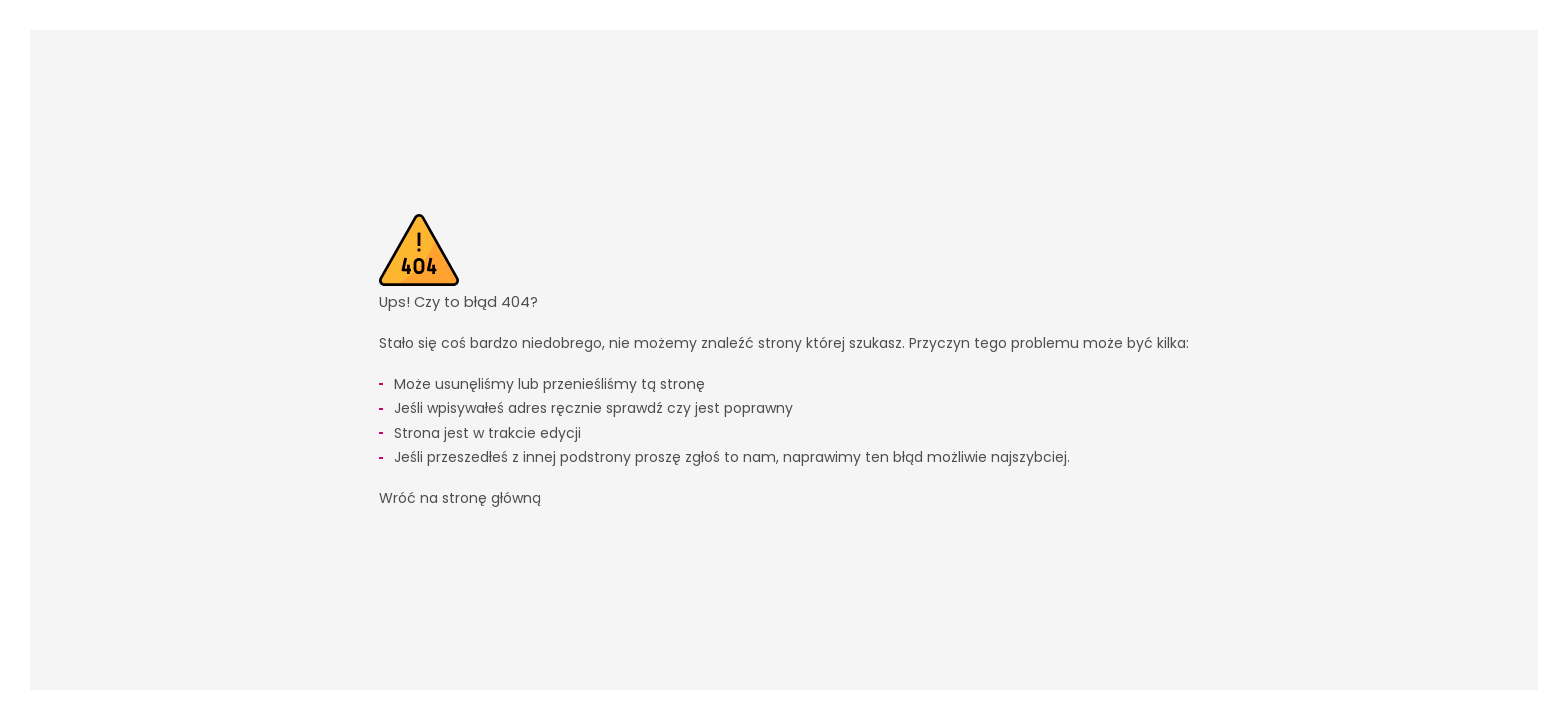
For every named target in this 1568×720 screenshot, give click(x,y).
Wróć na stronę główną (460, 498)
